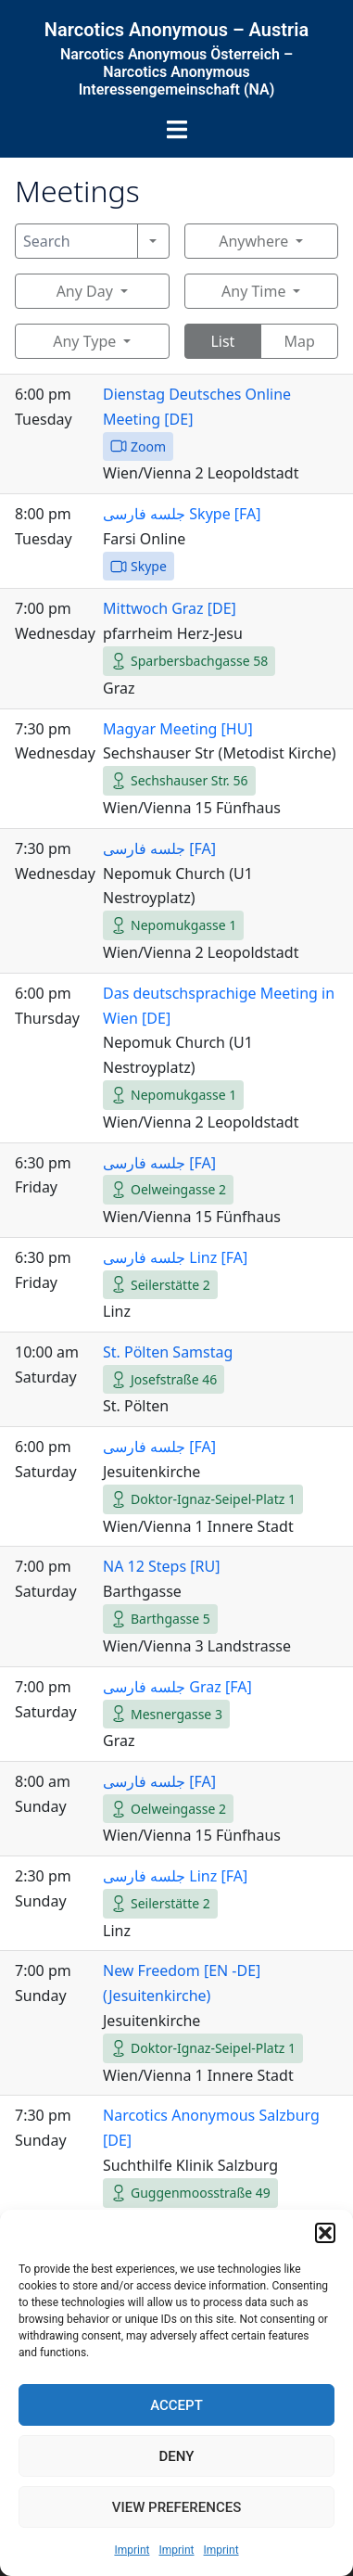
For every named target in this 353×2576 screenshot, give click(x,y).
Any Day (85, 291)
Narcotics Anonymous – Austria (176, 30)
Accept (176, 2405)
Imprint (131, 2550)
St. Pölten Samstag (168, 1352)
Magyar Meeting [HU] (178, 729)
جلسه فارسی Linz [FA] (175, 1257)
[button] (325, 2233)
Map (299, 341)
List (222, 341)
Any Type (84, 341)
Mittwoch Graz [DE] (169, 608)
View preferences (176, 2507)
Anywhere (253, 241)
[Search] (76, 241)
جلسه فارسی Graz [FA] (177, 1687)
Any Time (253, 291)
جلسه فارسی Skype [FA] (182, 514)
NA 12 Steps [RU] (161, 1566)
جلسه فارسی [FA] (159, 848)
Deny (177, 2456)
